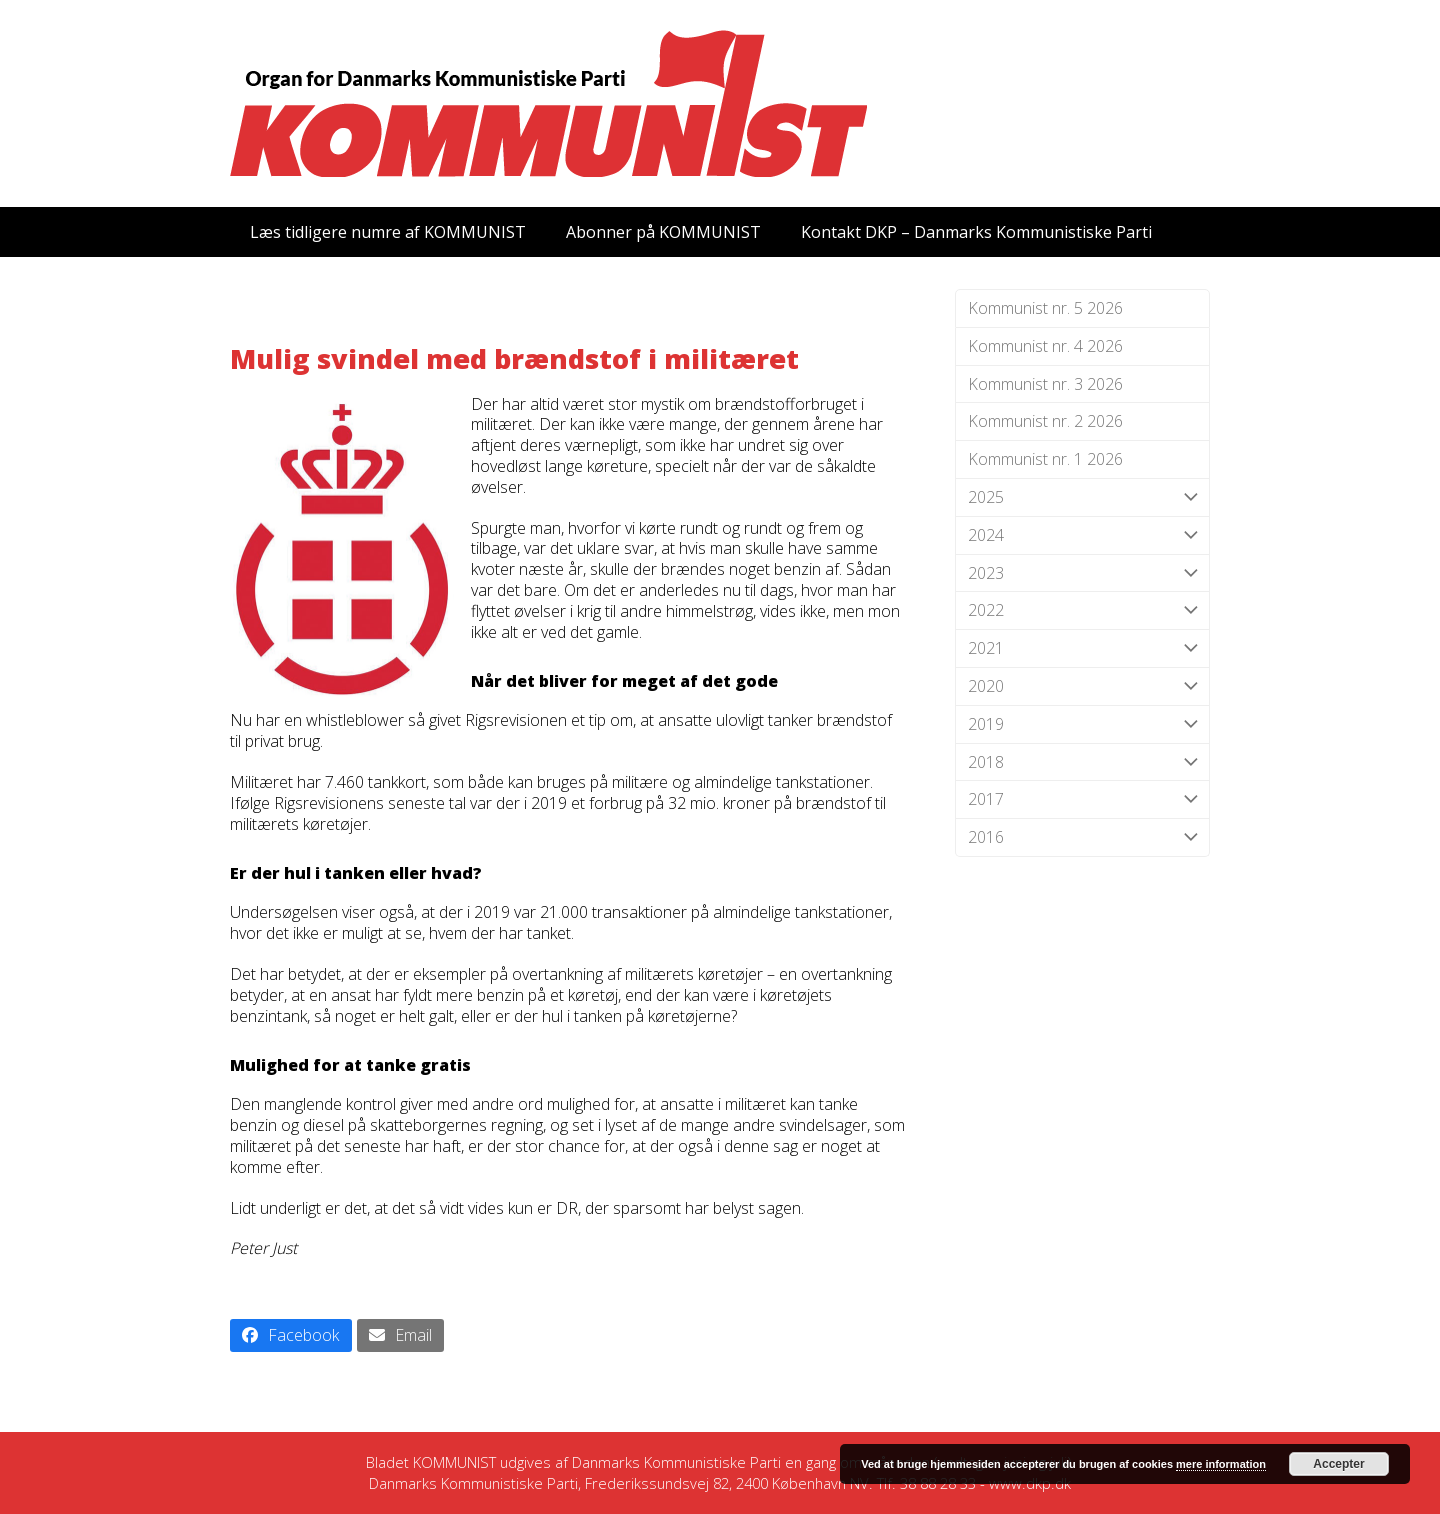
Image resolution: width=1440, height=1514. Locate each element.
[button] (291, 1335)
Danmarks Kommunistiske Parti (676, 1462)
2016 (1082, 837)
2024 (1082, 535)
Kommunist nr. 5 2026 (1045, 308)
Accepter (1338, 1464)
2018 (1082, 762)
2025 (1082, 497)
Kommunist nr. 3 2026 (1045, 384)
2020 (1082, 686)
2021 (1082, 648)
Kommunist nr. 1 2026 (1045, 459)
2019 (1082, 724)
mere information (1221, 1464)
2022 (1082, 610)
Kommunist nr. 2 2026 (1045, 421)
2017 (1082, 799)
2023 (1082, 573)
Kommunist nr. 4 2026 (1045, 346)
